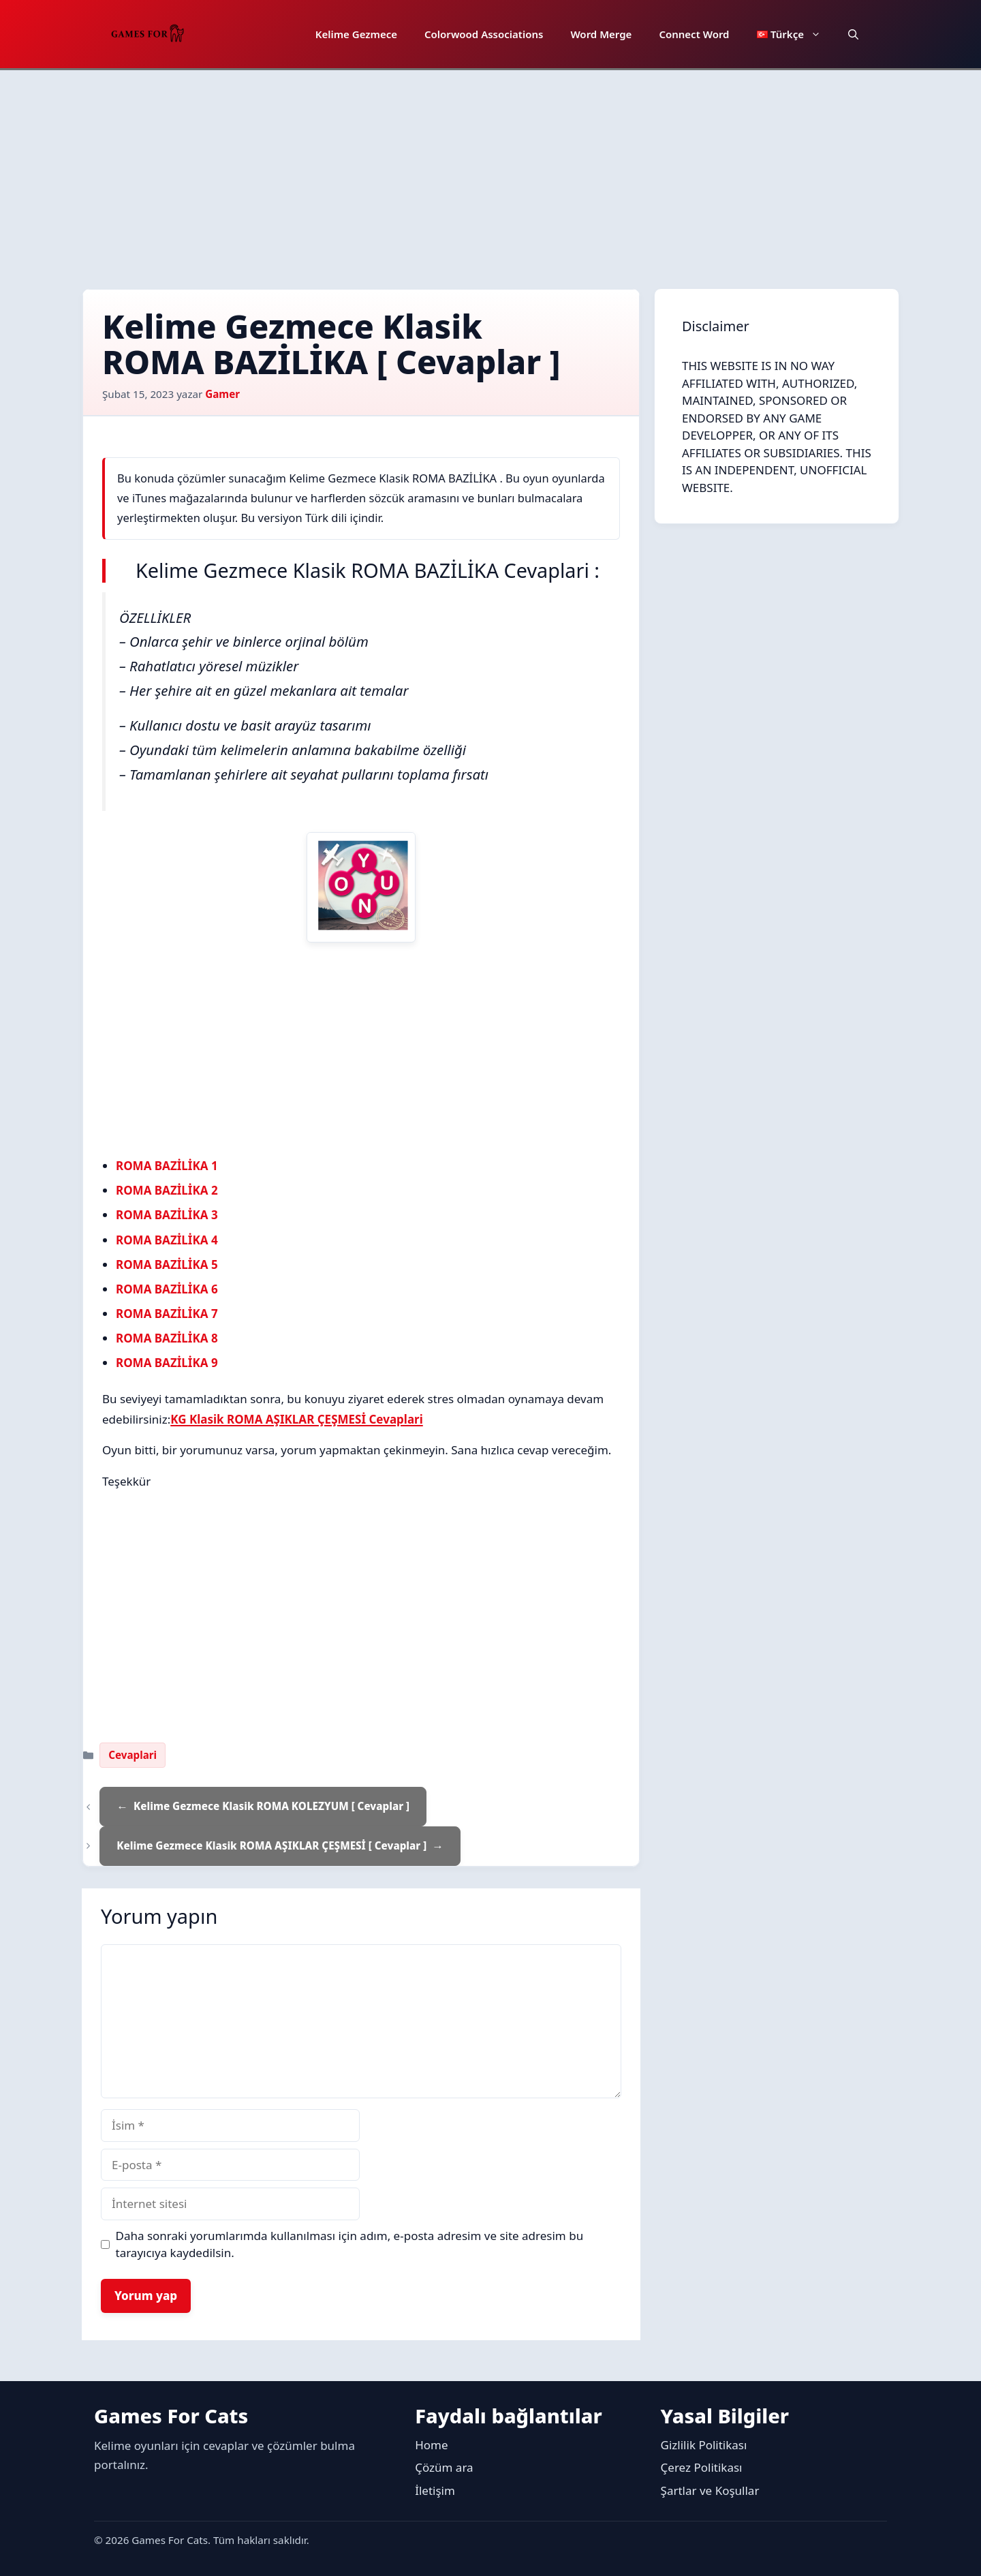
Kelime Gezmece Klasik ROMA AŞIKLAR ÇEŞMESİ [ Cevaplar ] (271, 1845)
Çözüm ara (444, 2467)
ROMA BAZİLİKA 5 (167, 1264)
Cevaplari (132, 1755)
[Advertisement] (490, 172)
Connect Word (694, 34)
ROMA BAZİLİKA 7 (167, 1313)
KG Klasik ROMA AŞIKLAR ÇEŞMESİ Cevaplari (296, 1419)
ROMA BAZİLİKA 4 (167, 1240)
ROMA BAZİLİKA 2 (167, 1190)
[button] (853, 34)
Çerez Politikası (702, 2467)
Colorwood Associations (483, 34)
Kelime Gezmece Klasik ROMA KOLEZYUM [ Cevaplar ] (271, 1806)
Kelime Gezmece (356, 34)
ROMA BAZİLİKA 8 (167, 1338)
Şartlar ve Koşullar (710, 2490)
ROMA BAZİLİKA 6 (167, 1289)
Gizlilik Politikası (704, 2445)
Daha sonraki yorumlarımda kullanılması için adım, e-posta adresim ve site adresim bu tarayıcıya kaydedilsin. (350, 2244)
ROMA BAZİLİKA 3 (167, 1215)
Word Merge (601, 34)
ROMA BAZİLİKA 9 (167, 1362)
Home (431, 2445)
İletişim (435, 2490)
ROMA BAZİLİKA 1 (167, 1166)
